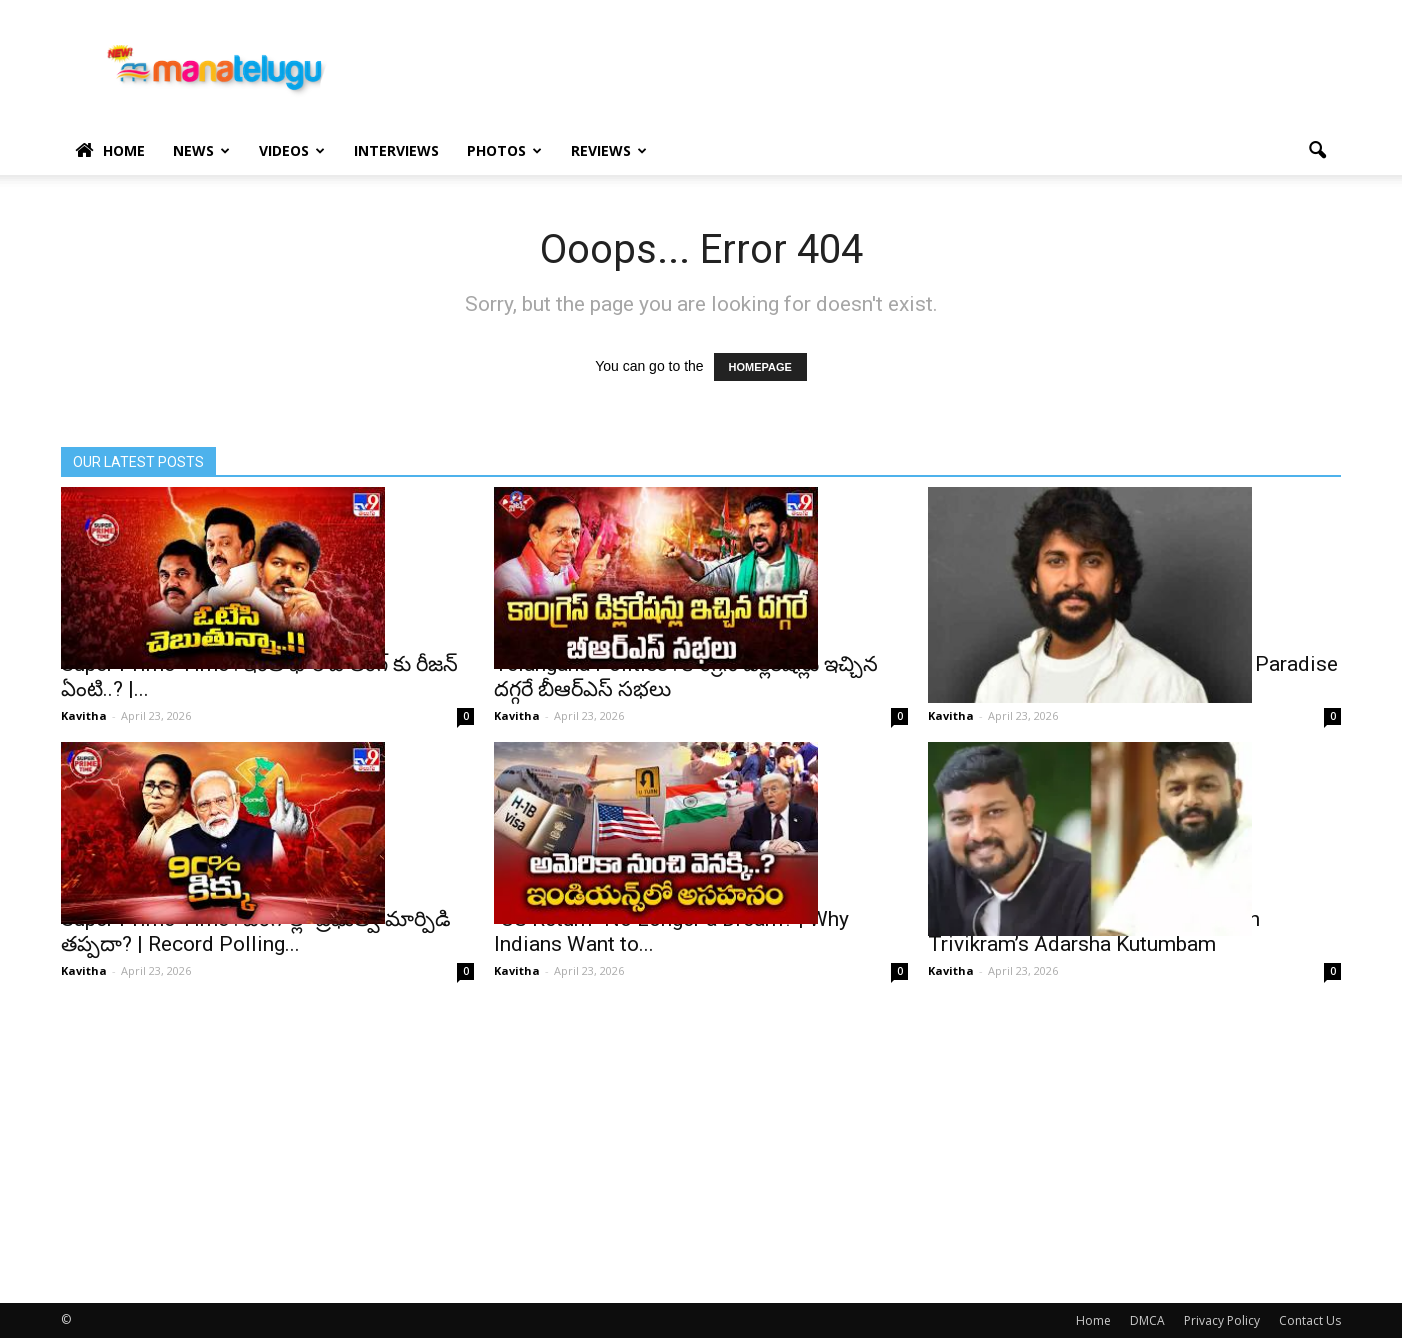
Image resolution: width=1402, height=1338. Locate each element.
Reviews (609, 150)
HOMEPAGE (760, 367)
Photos (504, 150)
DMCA (1147, 1320)
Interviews (396, 150)
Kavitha (84, 715)
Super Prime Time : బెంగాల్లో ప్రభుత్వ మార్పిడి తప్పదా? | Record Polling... (256, 931)
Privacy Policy (1222, 1320)
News (201, 150)
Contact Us (1310, 1320)
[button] (1317, 151)
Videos (292, 150)
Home (110, 151)
